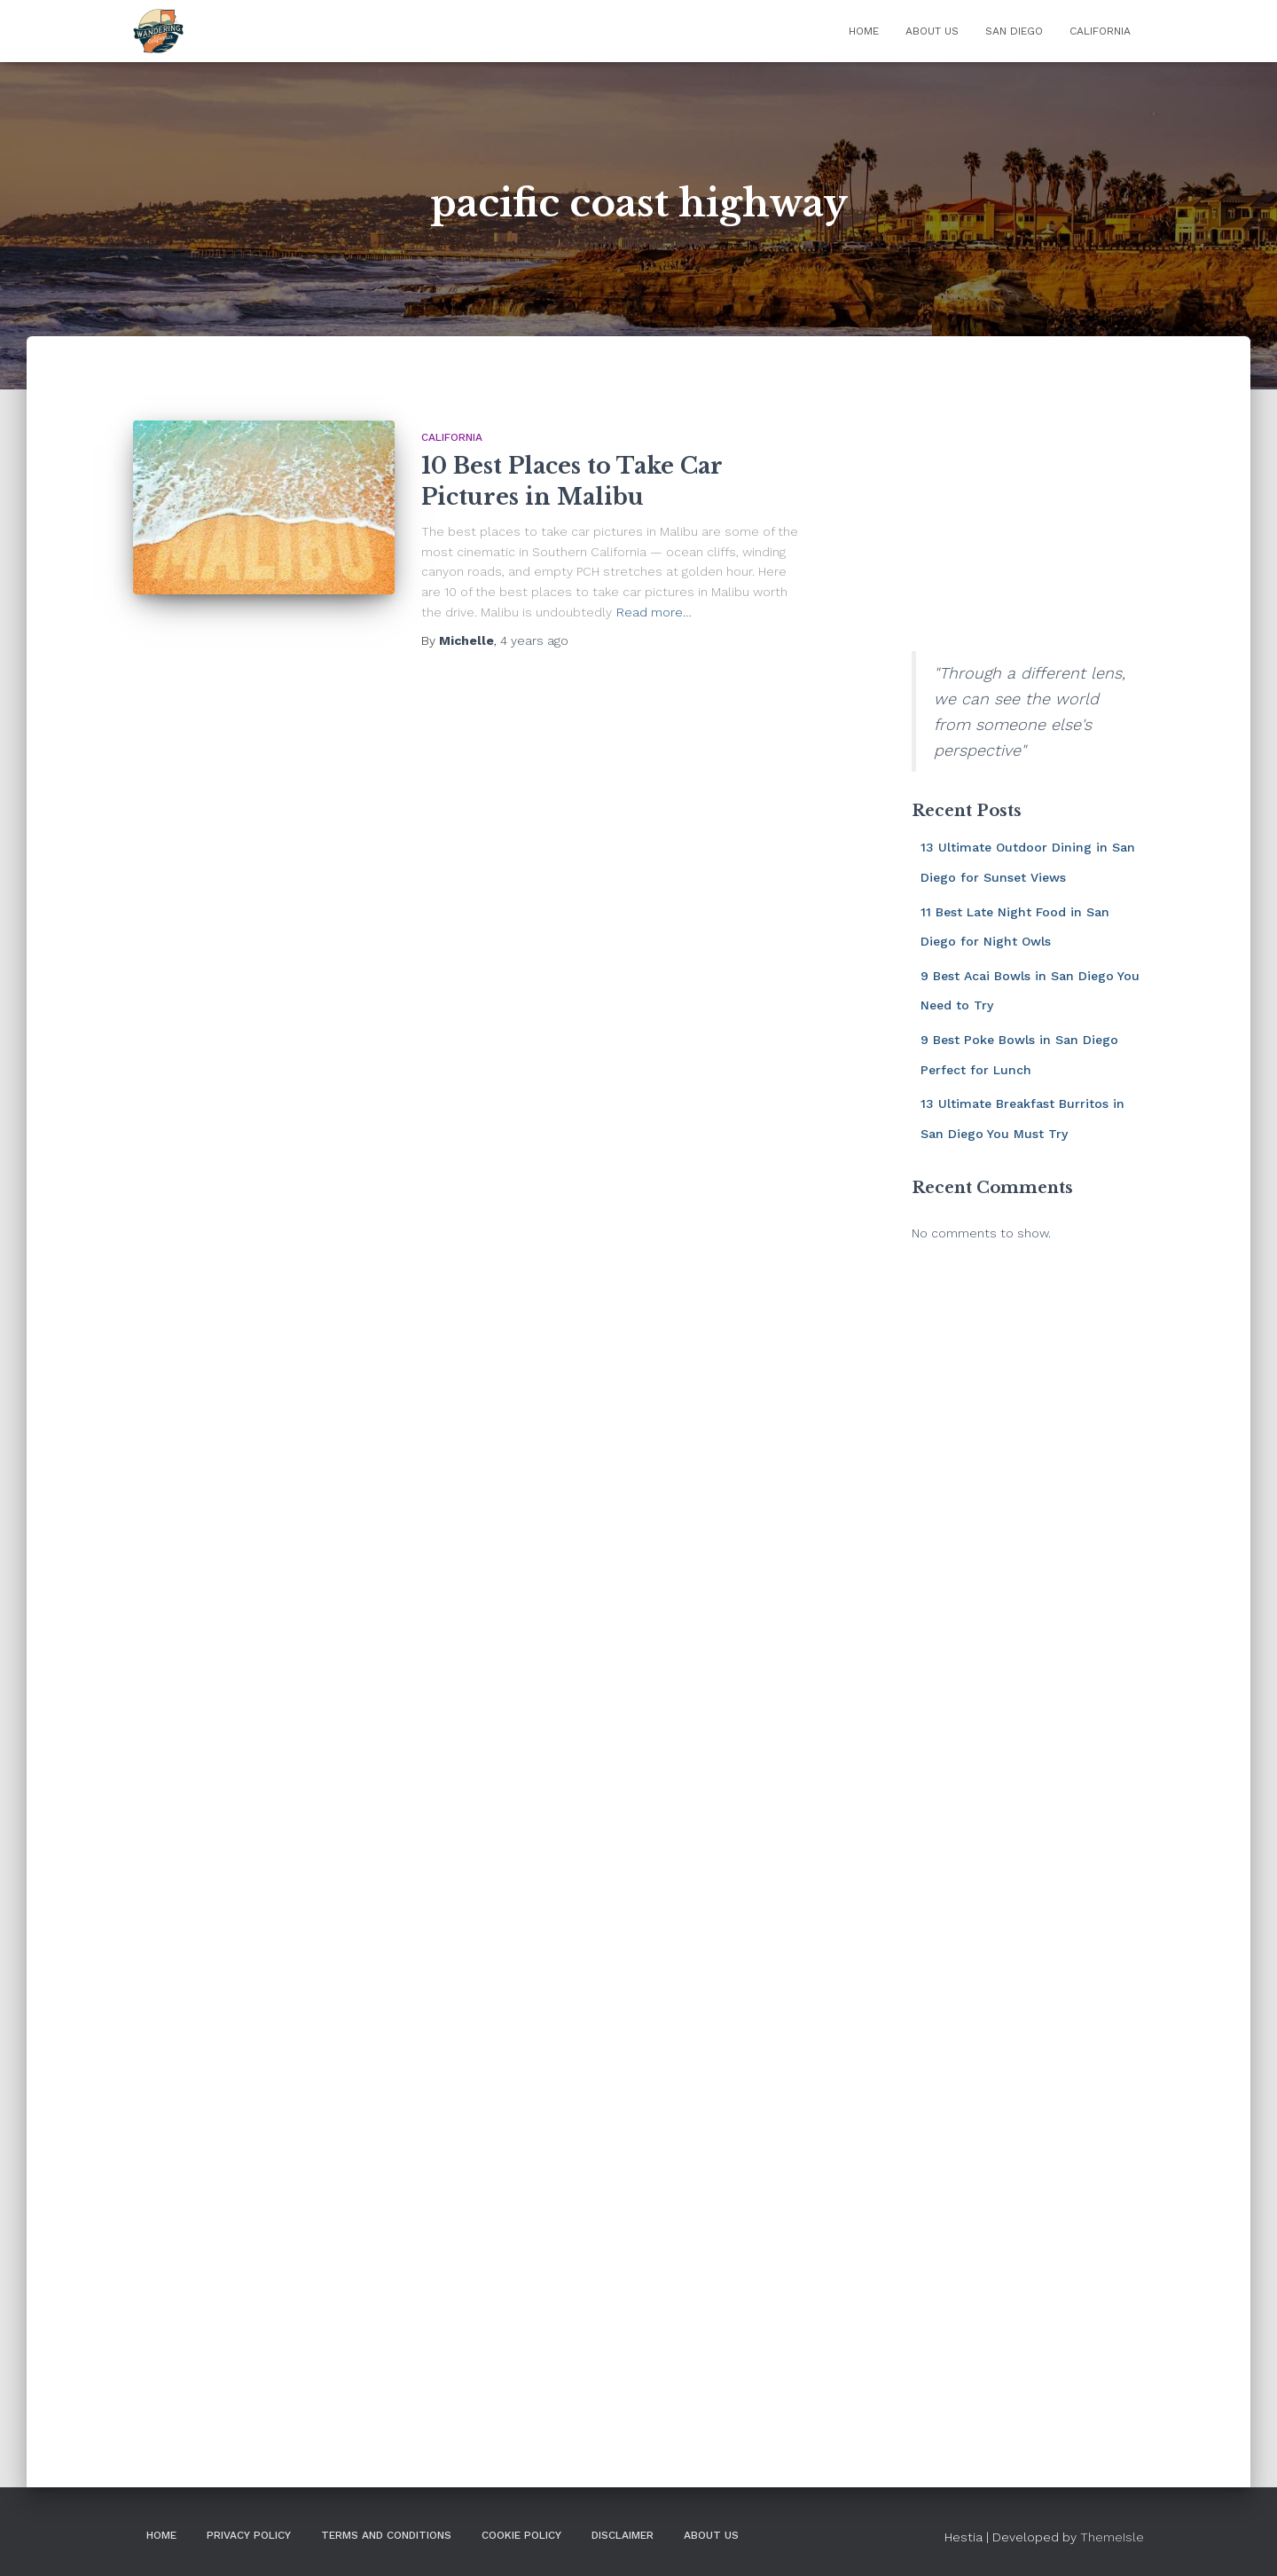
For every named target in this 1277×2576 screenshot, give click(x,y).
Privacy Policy (249, 2535)
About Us (932, 31)
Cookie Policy (521, 2535)
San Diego (1014, 31)
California (1100, 31)
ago (534, 640)
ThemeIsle (1112, 2537)
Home (864, 31)
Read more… (654, 612)
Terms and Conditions (386, 2535)
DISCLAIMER (622, 2535)
